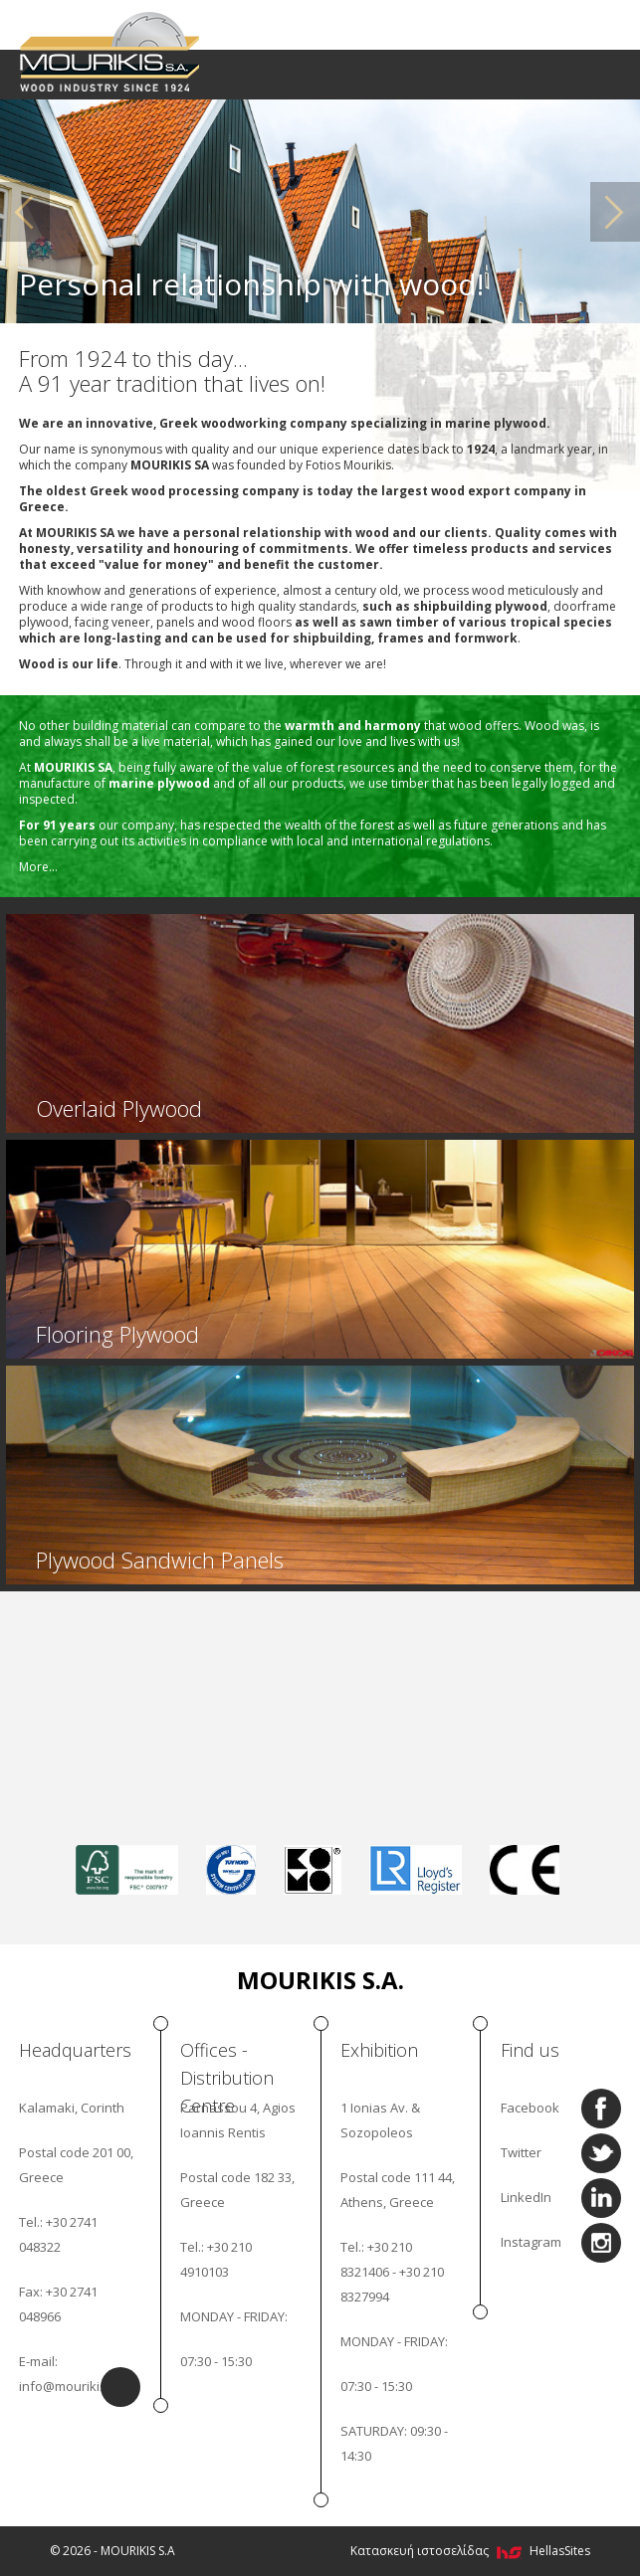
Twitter (521, 2152)
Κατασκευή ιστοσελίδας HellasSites (470, 2550)
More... (38, 866)
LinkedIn (526, 2197)
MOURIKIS (111, 49)
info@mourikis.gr (70, 2386)
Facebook (530, 2107)
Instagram (531, 2242)
